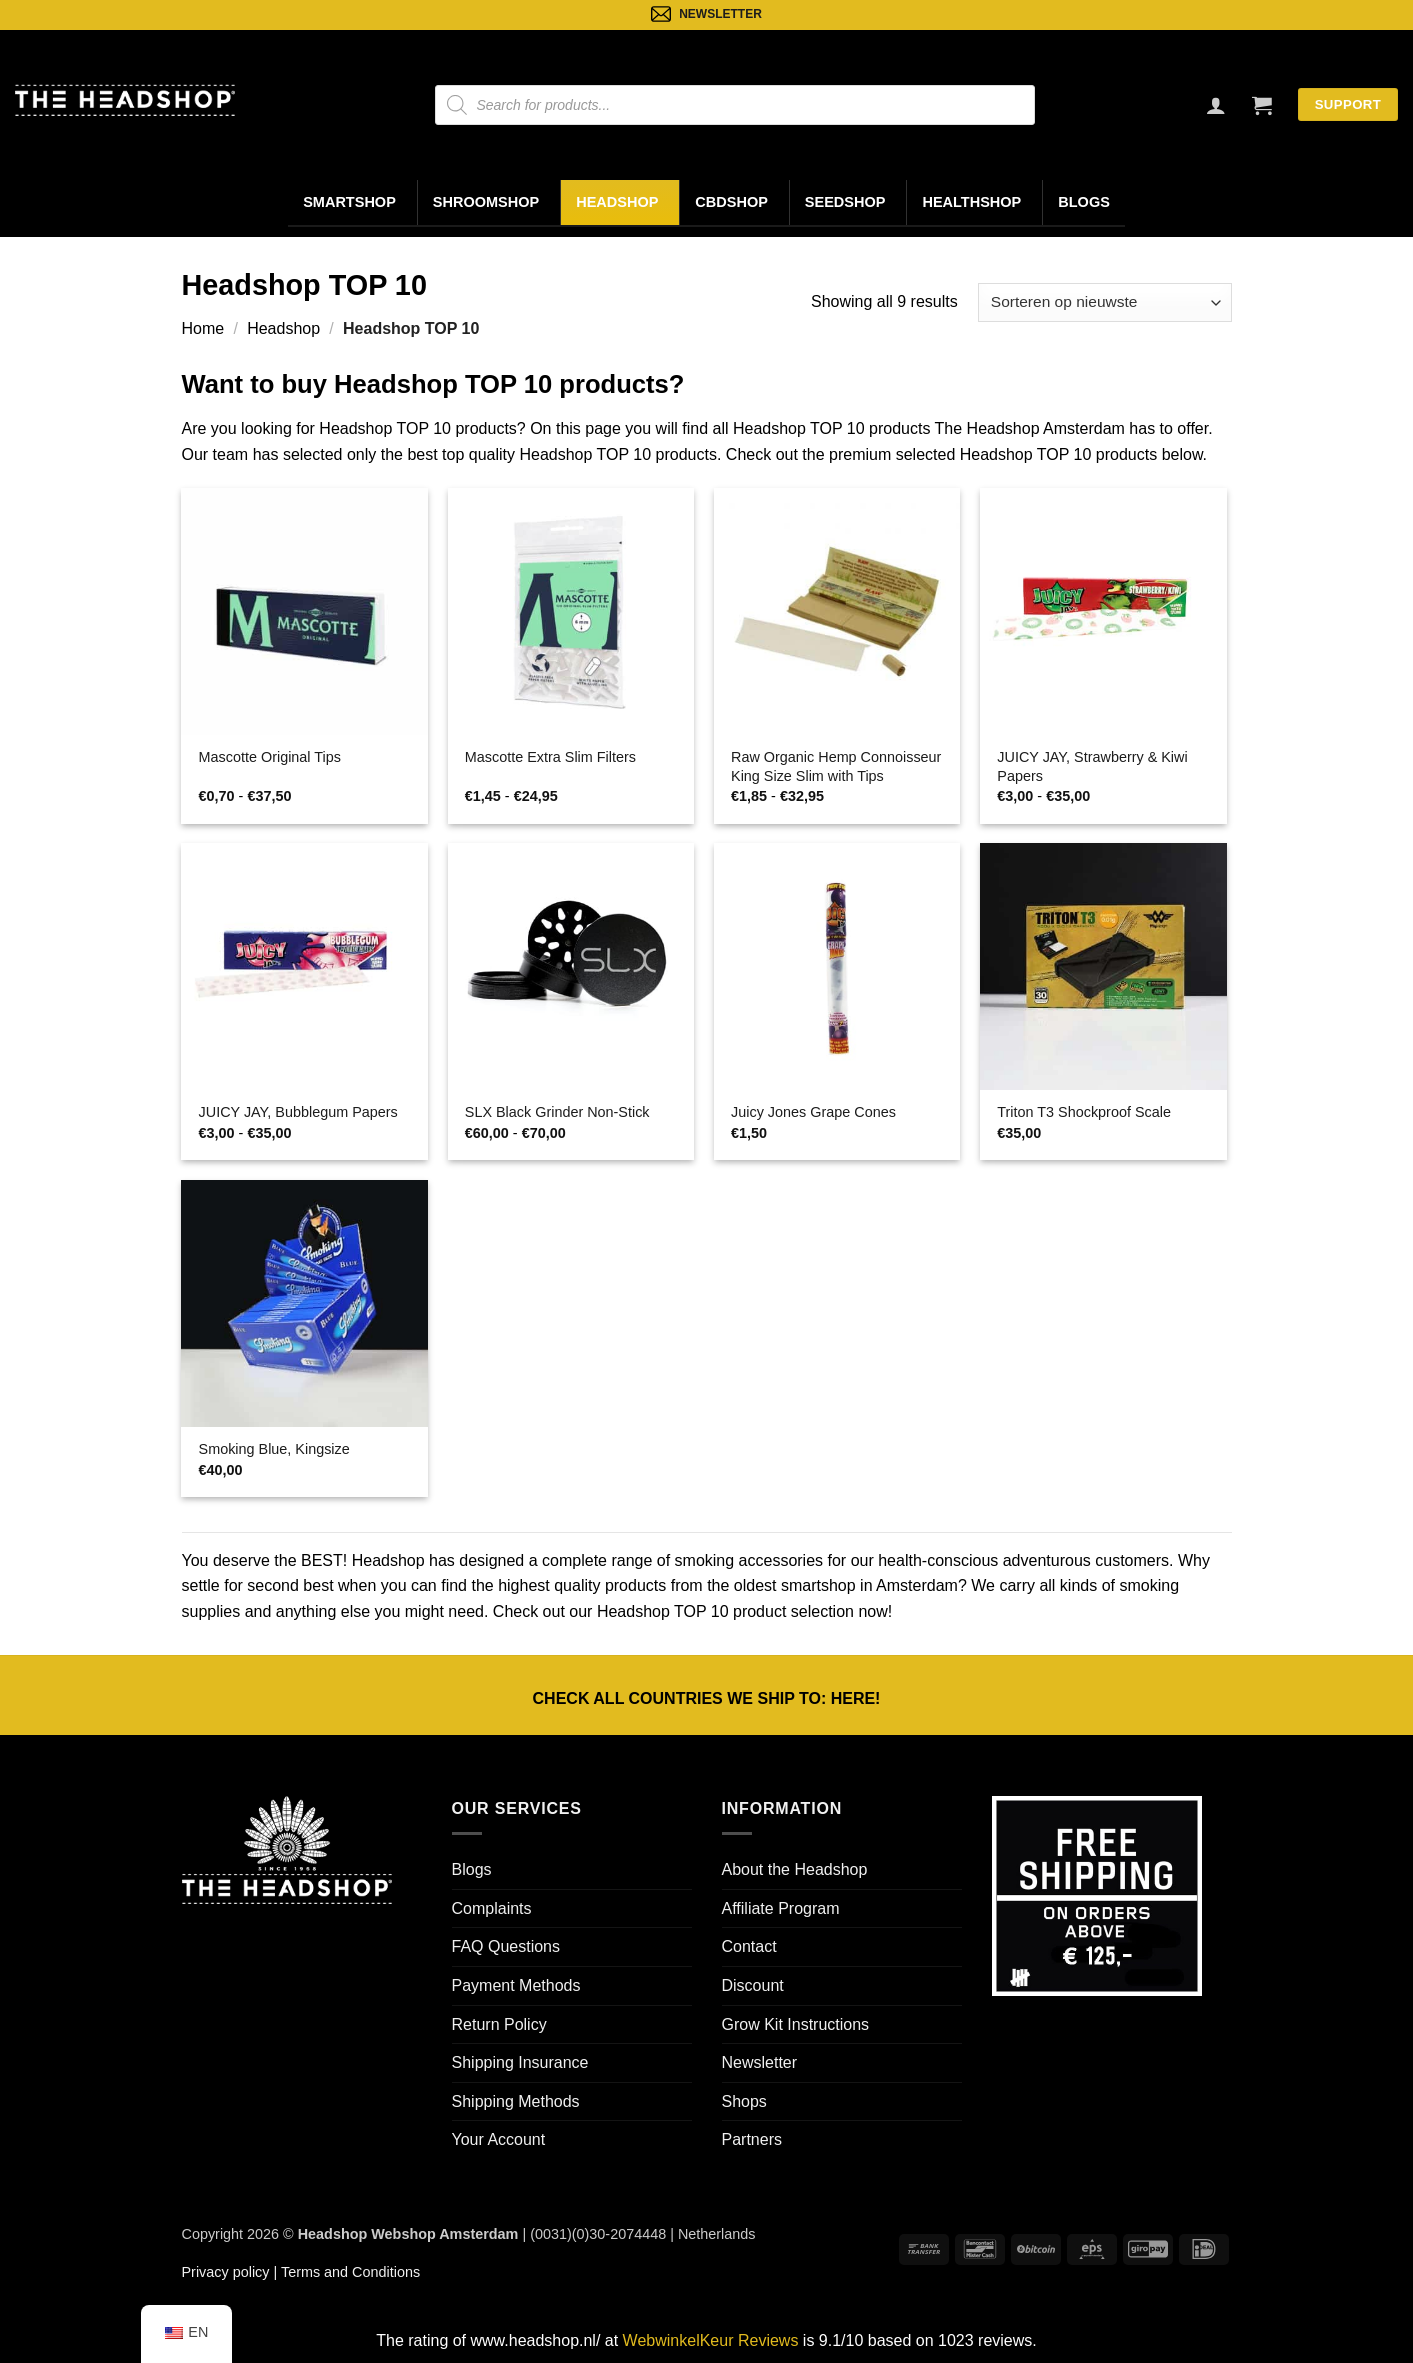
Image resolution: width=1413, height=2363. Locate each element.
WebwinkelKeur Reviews (711, 2340)
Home (203, 328)
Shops (744, 2101)
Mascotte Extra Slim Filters (550, 757)
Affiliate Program (781, 1908)
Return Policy (499, 2024)
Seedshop (845, 202)
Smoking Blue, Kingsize (274, 1449)
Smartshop (349, 202)
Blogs (1084, 202)
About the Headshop (795, 1869)
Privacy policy (226, 2272)
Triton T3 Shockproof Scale (1084, 1112)
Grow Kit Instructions (796, 2024)
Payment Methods (516, 1985)
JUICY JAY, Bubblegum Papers (298, 1112)
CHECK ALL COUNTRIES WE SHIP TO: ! (707, 1698)
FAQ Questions (506, 1946)
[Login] (1216, 105)
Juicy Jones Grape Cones (813, 1112)
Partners (752, 2139)
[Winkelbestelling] (1104, 302)
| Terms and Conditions (344, 2272)
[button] (1262, 105)
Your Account (499, 2139)
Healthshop (971, 202)
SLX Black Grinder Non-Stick (557, 1112)
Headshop (617, 202)
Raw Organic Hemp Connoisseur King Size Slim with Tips (836, 766)
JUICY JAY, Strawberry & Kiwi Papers (1092, 766)
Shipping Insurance (520, 2062)
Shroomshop (486, 202)
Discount (753, 1985)
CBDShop (731, 202)
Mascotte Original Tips (270, 757)
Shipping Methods (516, 2101)
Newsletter (760, 2062)
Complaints (492, 1908)
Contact (749, 1946)
